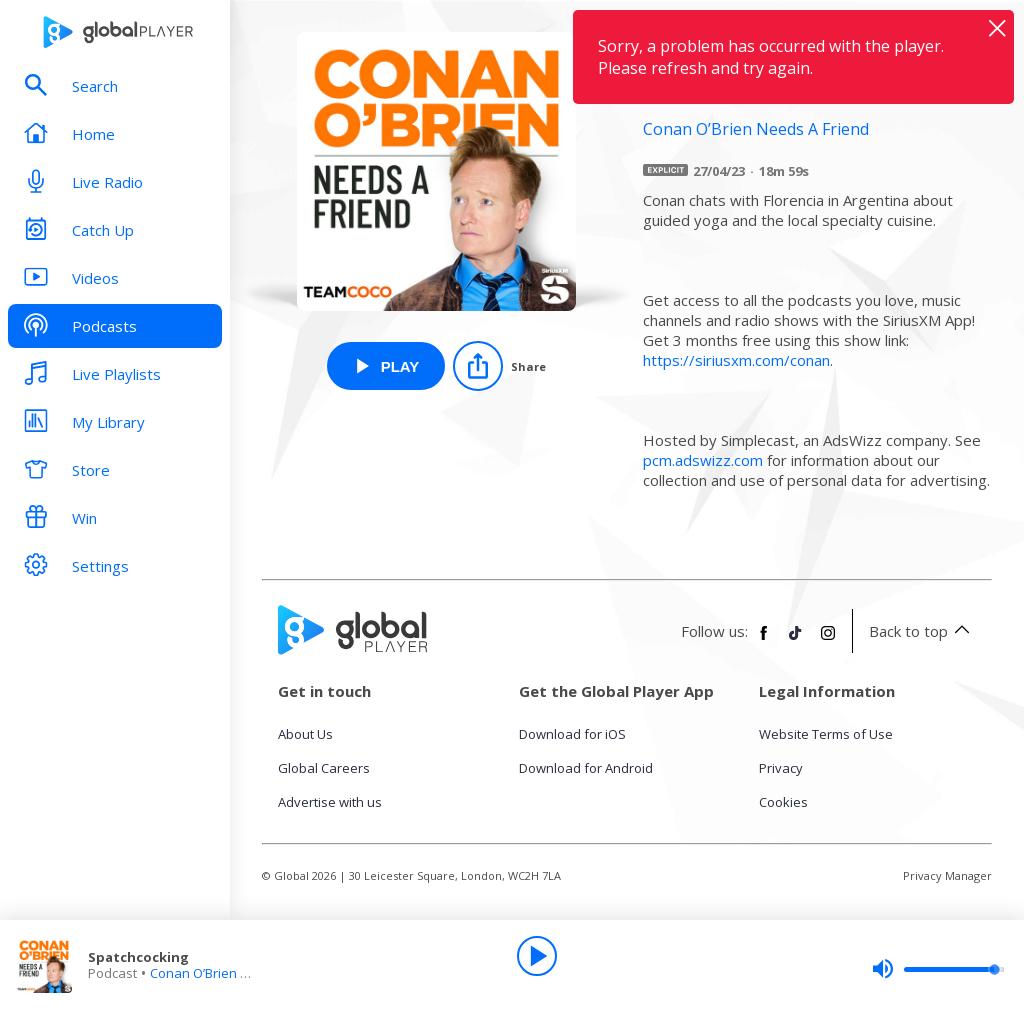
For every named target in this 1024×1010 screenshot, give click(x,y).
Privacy (781, 768)
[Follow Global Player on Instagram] (828, 641)
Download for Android (586, 768)
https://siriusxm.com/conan (736, 360)
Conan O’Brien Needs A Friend (241, 973)
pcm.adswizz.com (703, 460)
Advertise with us (330, 802)
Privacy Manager (947, 875)
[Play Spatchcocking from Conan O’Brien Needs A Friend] (386, 366)
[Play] (537, 956)
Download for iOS (572, 734)
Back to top (922, 631)
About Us (305, 734)
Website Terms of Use (826, 734)
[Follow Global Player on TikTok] (796, 641)
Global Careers (324, 768)
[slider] (938, 969)
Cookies (783, 802)
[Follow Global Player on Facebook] (764, 641)
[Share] (499, 366)
